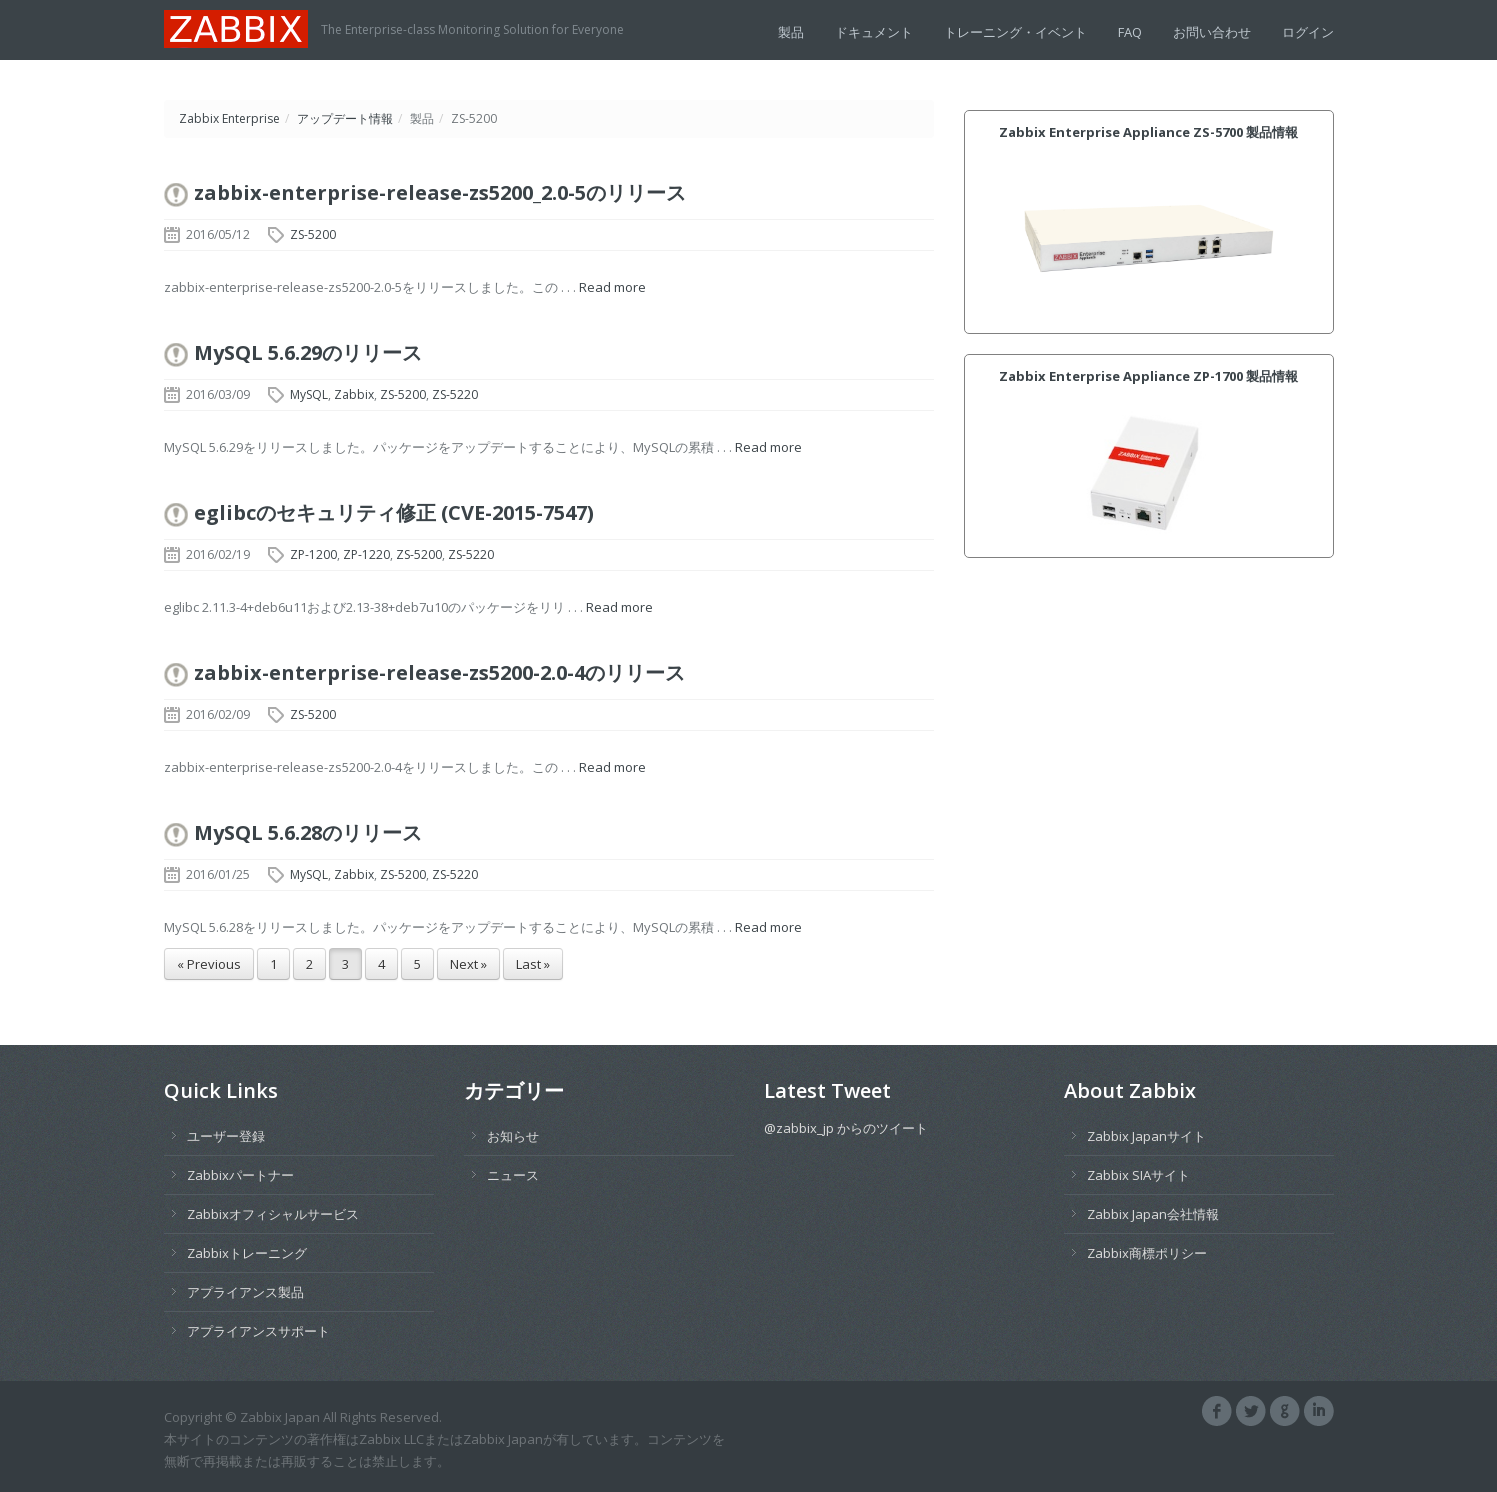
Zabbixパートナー (240, 1175)
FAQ (1130, 32)
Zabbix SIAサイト (1138, 1175)
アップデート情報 (345, 118)
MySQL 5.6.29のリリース (308, 352)
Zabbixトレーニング (247, 1253)
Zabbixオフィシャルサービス (273, 1214)
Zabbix (354, 394)
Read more (612, 287)
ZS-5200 (313, 234)
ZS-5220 (455, 394)
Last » (533, 964)
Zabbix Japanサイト (1146, 1136)
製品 (791, 32)
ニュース (513, 1175)
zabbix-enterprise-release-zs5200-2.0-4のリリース (439, 672)
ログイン (1308, 32)
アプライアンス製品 (245, 1292)
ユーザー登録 (226, 1136)
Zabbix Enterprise (229, 118)
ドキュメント (874, 32)
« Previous (209, 964)
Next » (468, 964)
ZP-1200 (313, 554)
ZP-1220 (366, 554)
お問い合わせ (1212, 32)
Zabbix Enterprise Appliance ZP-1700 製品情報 (1148, 376)
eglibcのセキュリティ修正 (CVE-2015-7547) (394, 512)
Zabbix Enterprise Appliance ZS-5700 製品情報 (1148, 132)
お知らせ (513, 1136)
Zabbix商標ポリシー (1147, 1253)
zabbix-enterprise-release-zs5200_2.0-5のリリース (440, 192)
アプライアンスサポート (258, 1331)
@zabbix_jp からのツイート (846, 1128)
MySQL (309, 394)
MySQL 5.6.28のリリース (308, 832)
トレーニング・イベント (1015, 32)
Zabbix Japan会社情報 (1153, 1214)
